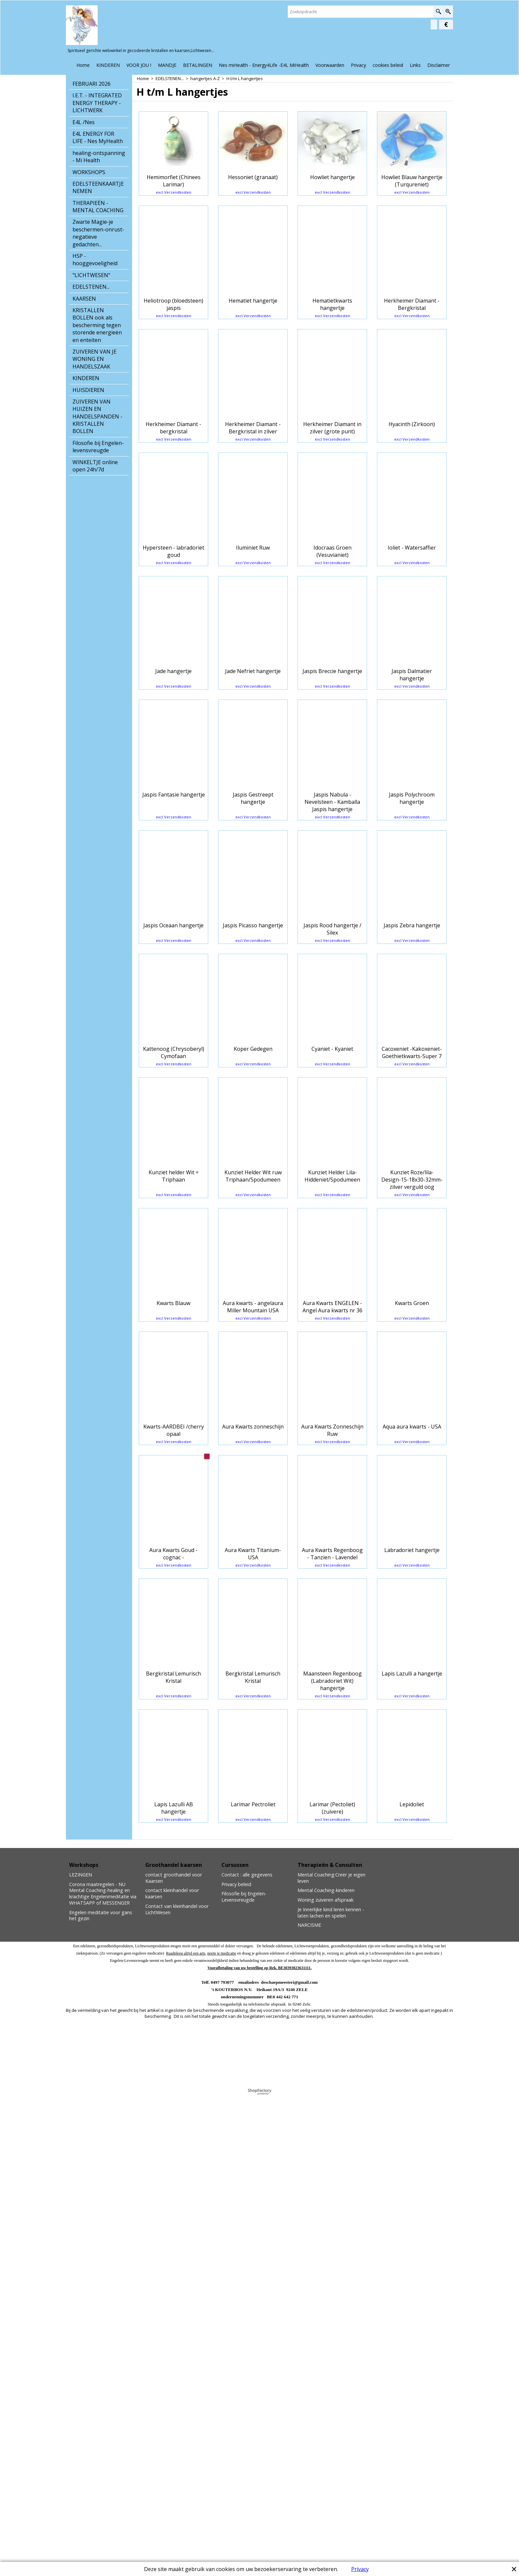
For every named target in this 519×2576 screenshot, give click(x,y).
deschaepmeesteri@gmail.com (289, 2444)
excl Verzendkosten (173, 221)
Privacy (360, 2569)
